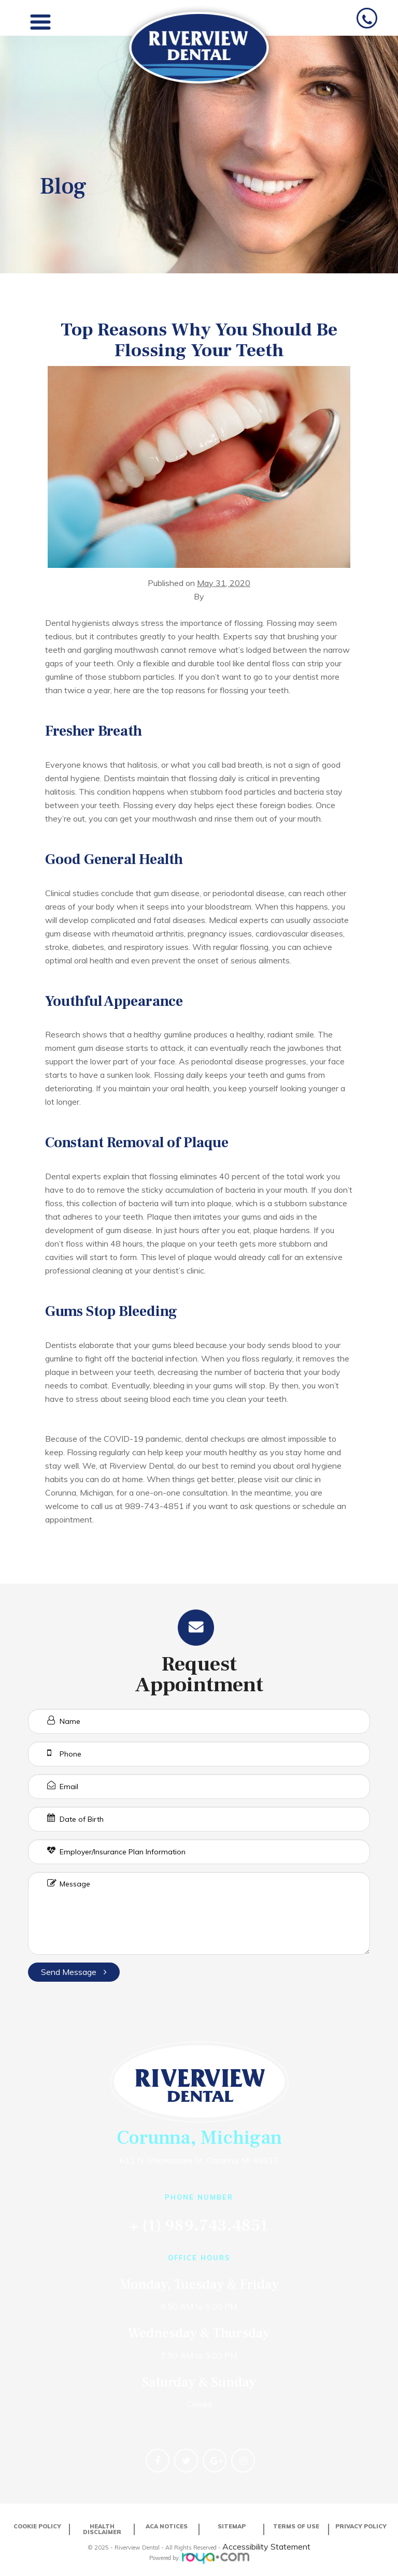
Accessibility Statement (266, 2546)
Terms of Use (296, 2526)
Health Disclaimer (102, 2529)
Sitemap (232, 2526)
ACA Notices (167, 2526)
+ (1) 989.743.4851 (199, 2225)
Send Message (74, 1972)
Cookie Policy (37, 2526)
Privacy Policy (361, 2526)
